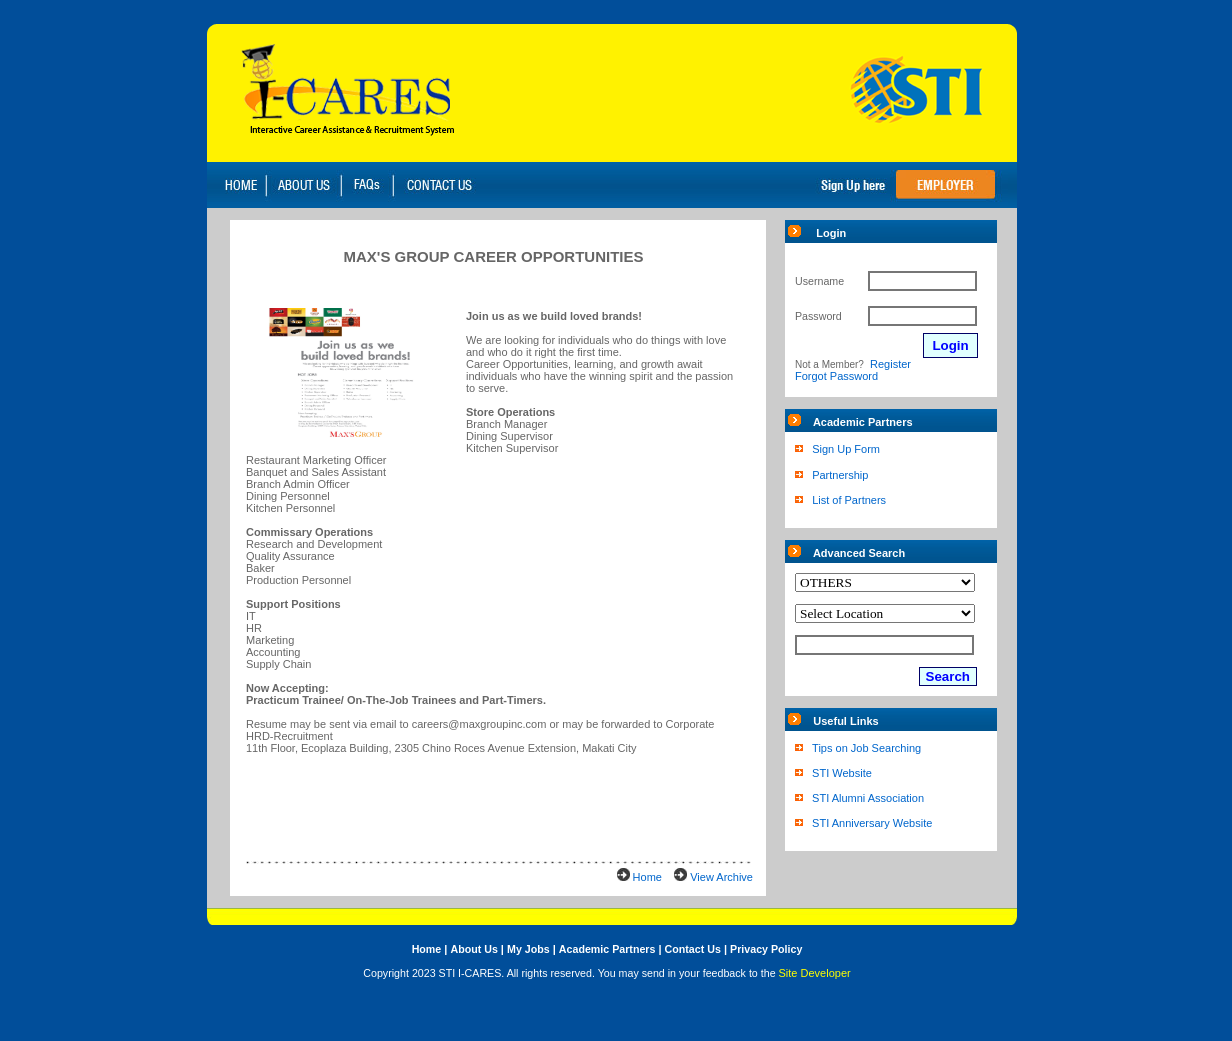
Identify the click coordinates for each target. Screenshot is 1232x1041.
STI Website (842, 773)
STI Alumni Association (868, 798)
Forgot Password (836, 376)
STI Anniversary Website (872, 823)
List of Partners (849, 500)
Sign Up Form (846, 449)
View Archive (721, 877)
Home (647, 877)
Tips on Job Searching (866, 748)
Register (890, 364)
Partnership (840, 475)
